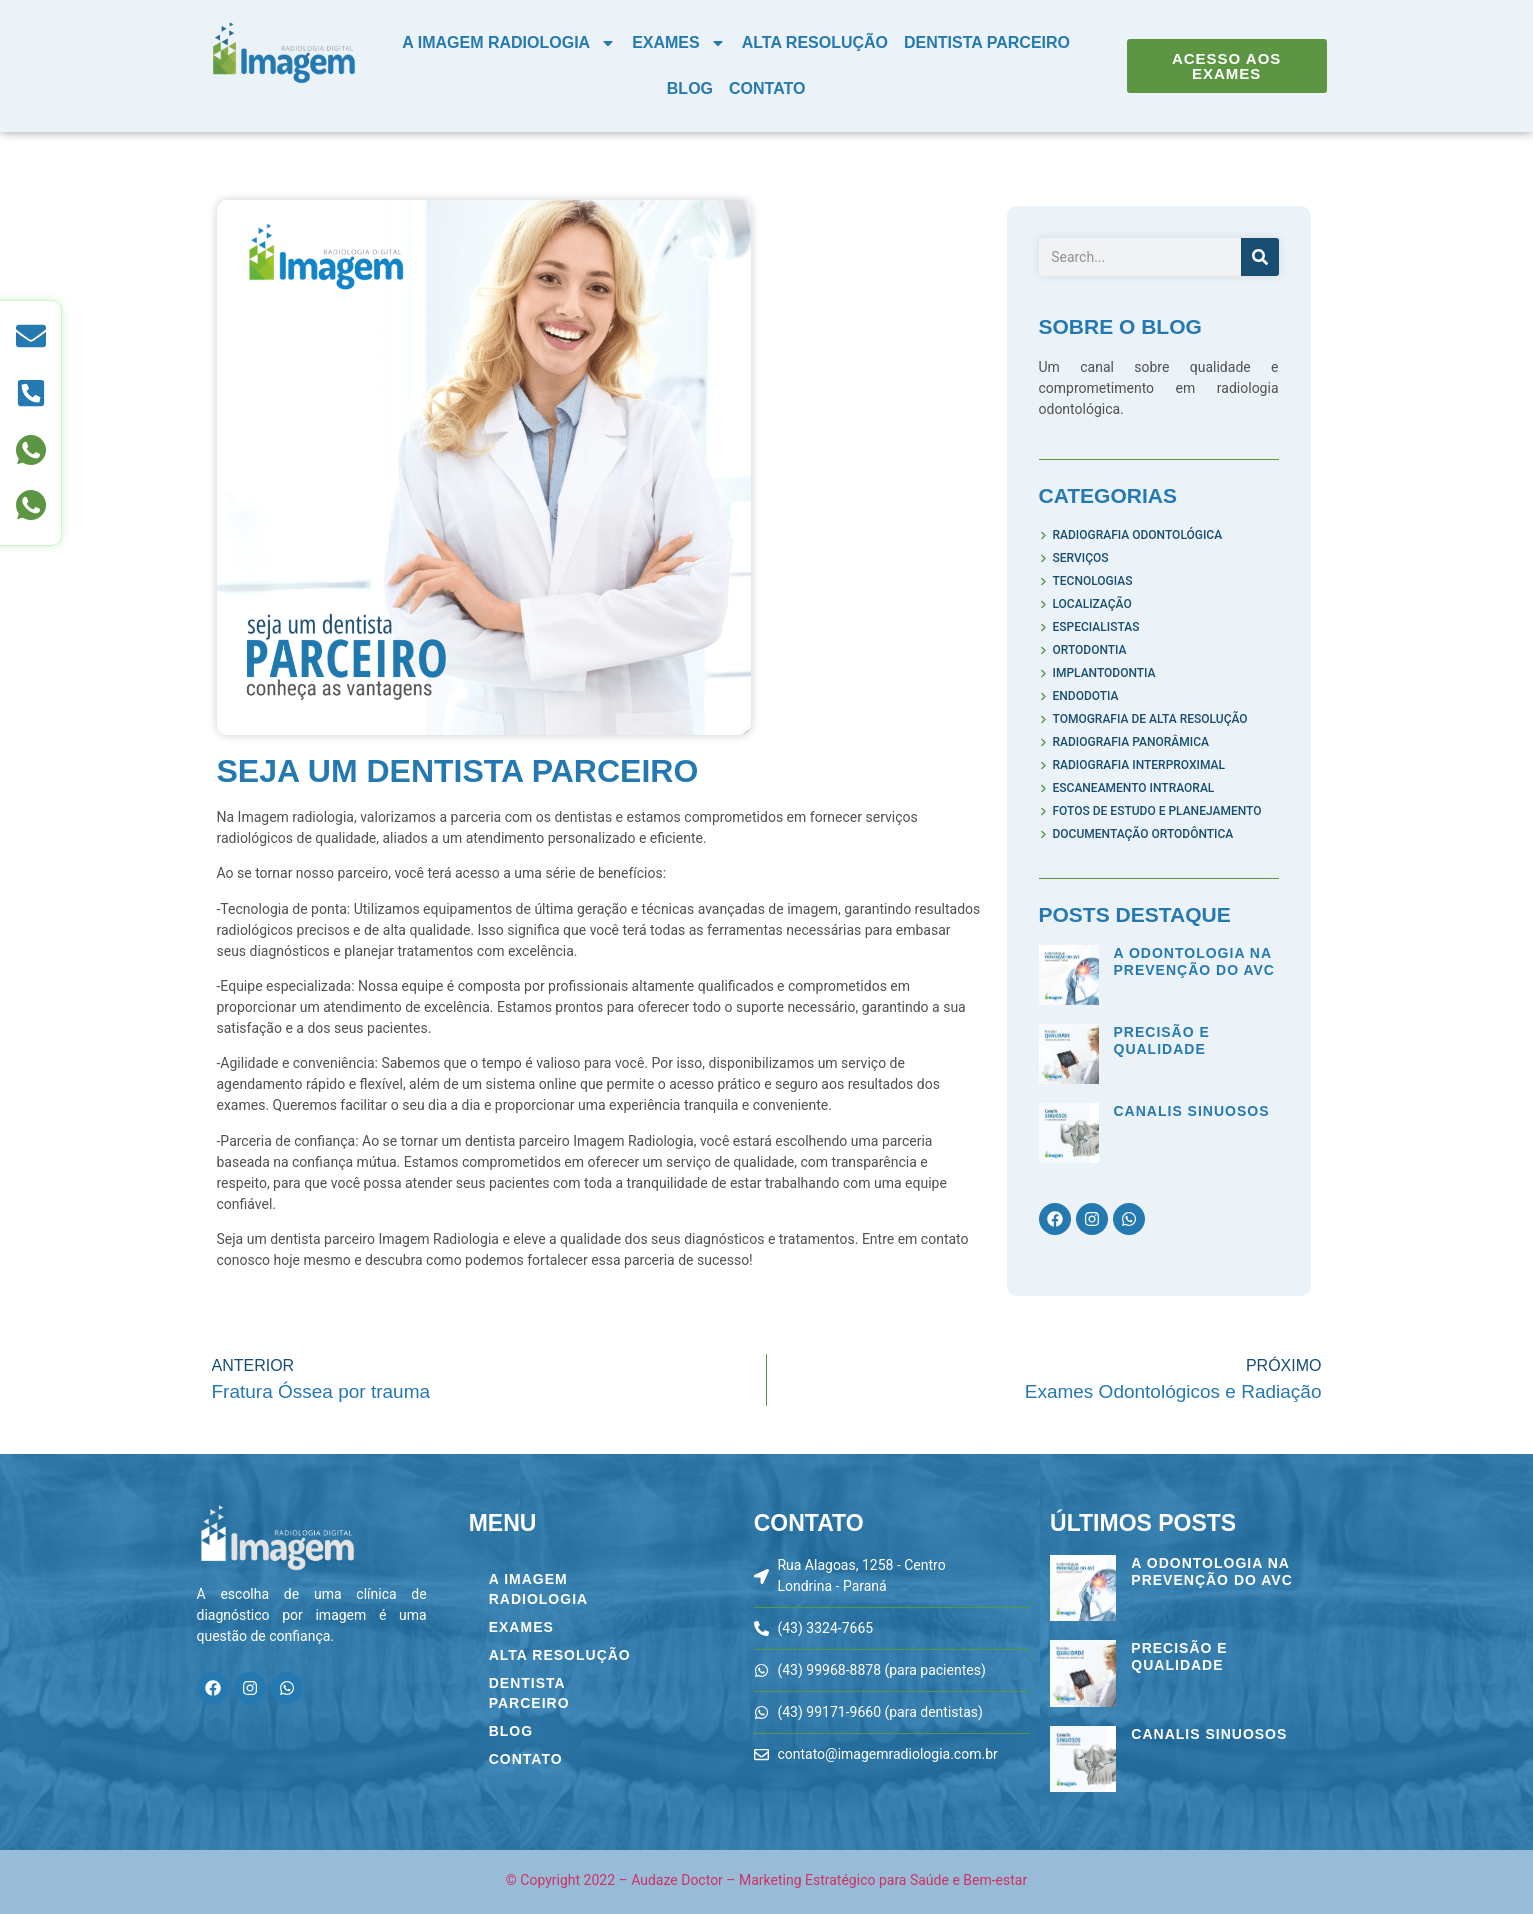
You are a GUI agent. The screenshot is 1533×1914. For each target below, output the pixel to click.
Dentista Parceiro (987, 42)
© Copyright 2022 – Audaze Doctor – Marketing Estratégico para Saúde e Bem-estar (766, 1880)
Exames (679, 43)
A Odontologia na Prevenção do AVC (1194, 961)
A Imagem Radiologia (509, 43)
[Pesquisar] (1260, 257)
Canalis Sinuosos (1192, 1111)
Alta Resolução (815, 42)
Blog (690, 88)
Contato (767, 88)
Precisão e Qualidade (1162, 1040)
